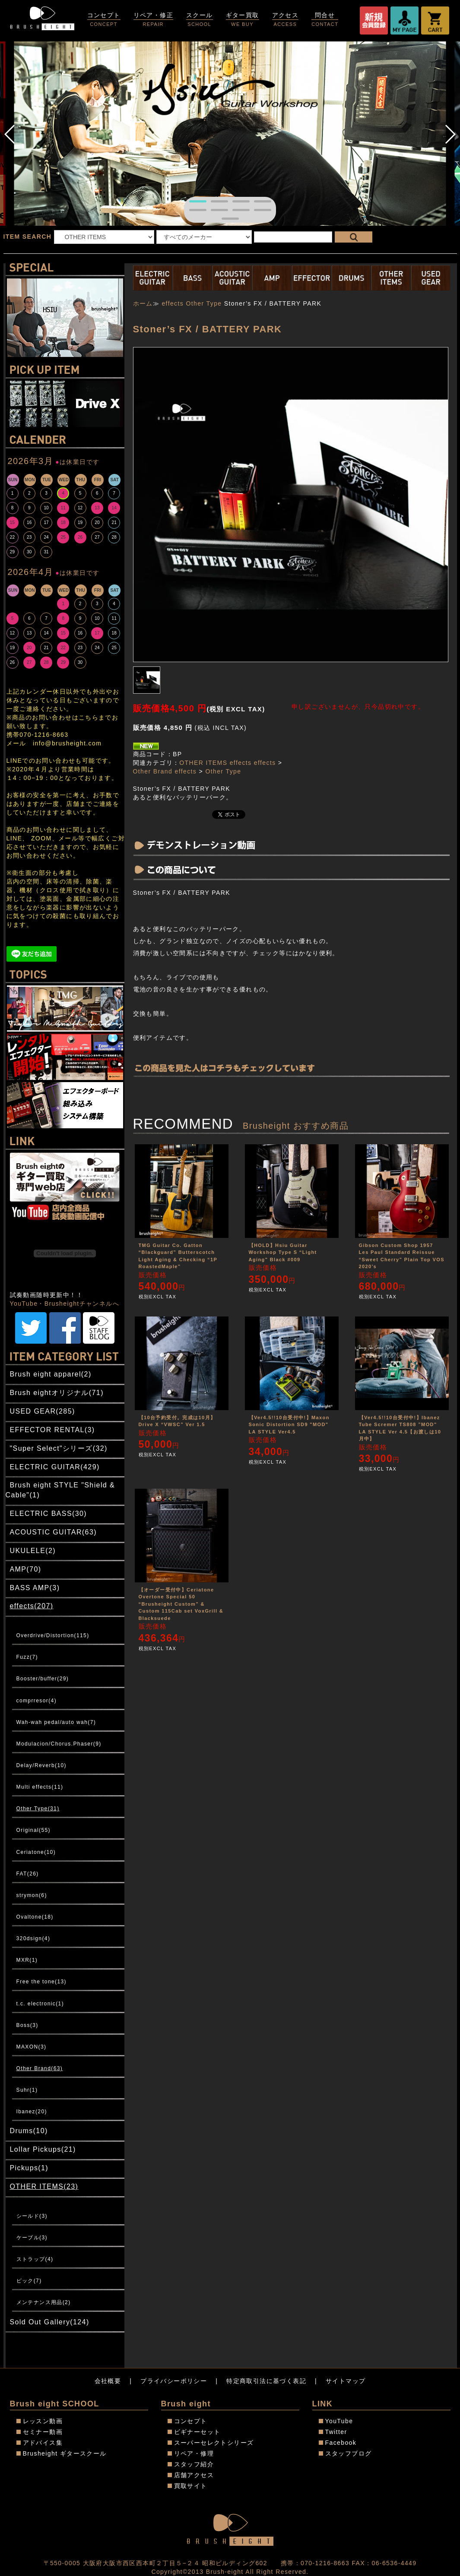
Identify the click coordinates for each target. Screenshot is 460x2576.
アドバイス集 (43, 2442)
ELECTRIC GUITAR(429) (55, 1467)
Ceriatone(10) (36, 1852)
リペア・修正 (153, 20)
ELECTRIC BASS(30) (48, 1513)
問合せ (324, 20)
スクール (199, 20)
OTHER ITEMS (203, 762)
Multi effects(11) (39, 1787)
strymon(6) (31, 1895)
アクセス (285, 20)
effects (173, 303)
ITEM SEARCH (27, 236)
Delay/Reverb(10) (41, 1765)
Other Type (204, 303)
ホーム (143, 303)
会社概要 (108, 2380)
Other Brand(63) (39, 2068)
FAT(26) (27, 1874)
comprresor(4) (36, 1701)
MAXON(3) (31, 2047)
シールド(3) (32, 2216)
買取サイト (190, 2485)
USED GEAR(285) (42, 1411)
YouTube (339, 2421)
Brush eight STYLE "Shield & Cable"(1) (60, 1490)
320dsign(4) (33, 1938)
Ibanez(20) (31, 2112)
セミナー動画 (43, 2431)
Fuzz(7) (27, 1657)
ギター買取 (242, 20)
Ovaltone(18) (35, 1917)
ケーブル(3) (32, 2238)
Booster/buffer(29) (42, 1679)
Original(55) (33, 1830)
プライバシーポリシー (173, 2380)
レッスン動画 (43, 2421)
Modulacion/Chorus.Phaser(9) (59, 1744)
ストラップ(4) (35, 2259)
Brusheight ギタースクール (65, 2453)
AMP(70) (25, 1569)
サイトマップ (345, 2380)
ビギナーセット (197, 2431)
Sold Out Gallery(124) (49, 2322)
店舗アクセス (194, 2475)
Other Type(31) (38, 1809)
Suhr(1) (27, 2090)
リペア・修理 (194, 2453)
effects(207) (32, 1606)
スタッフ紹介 (194, 2464)
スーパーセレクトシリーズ (214, 2442)
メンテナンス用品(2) (43, 2302)
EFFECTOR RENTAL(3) (52, 1429)
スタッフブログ (348, 2453)
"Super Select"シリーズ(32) (59, 1448)
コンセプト (104, 20)
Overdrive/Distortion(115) (52, 1635)
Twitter (336, 2431)
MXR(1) (27, 1960)
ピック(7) (29, 2281)
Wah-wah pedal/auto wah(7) (56, 1722)
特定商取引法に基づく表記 (266, 2380)
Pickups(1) (29, 2168)
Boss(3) (27, 2025)
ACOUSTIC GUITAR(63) (53, 1532)
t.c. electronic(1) (40, 2004)
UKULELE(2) (33, 1550)
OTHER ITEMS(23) (44, 2186)
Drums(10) (29, 2130)
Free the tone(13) (41, 1982)
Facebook (341, 2442)
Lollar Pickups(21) (43, 2149)
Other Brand (153, 771)
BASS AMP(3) (35, 1587)
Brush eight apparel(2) (51, 1374)
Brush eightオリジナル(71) (57, 1392)
